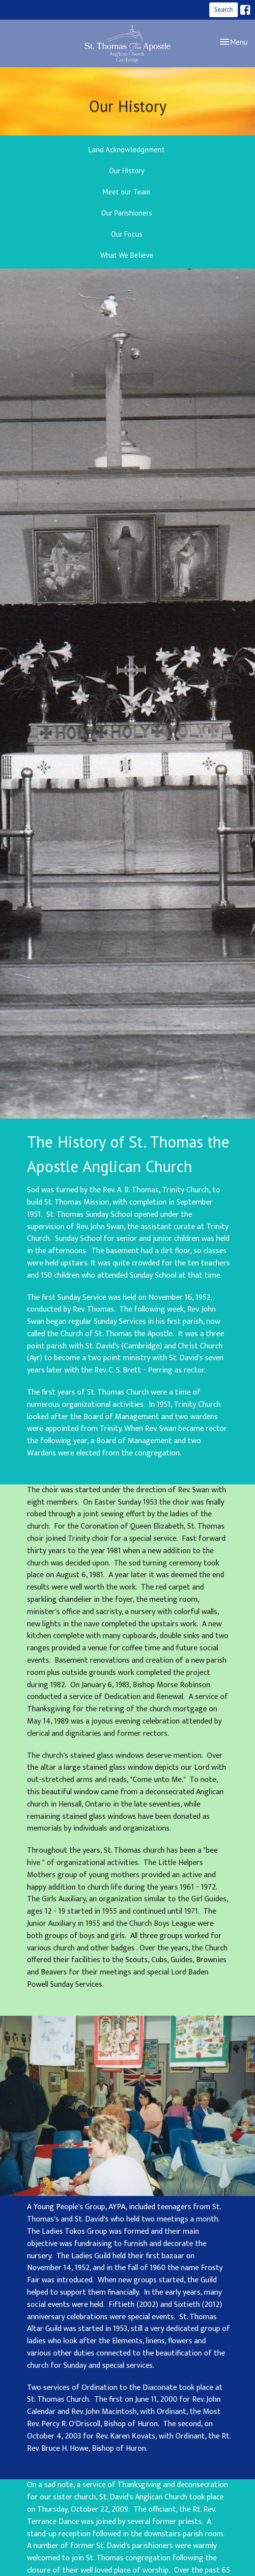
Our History (126, 170)
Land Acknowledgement (126, 149)
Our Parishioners (126, 213)
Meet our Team (126, 191)
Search (223, 9)
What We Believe (126, 255)
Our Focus (126, 234)
